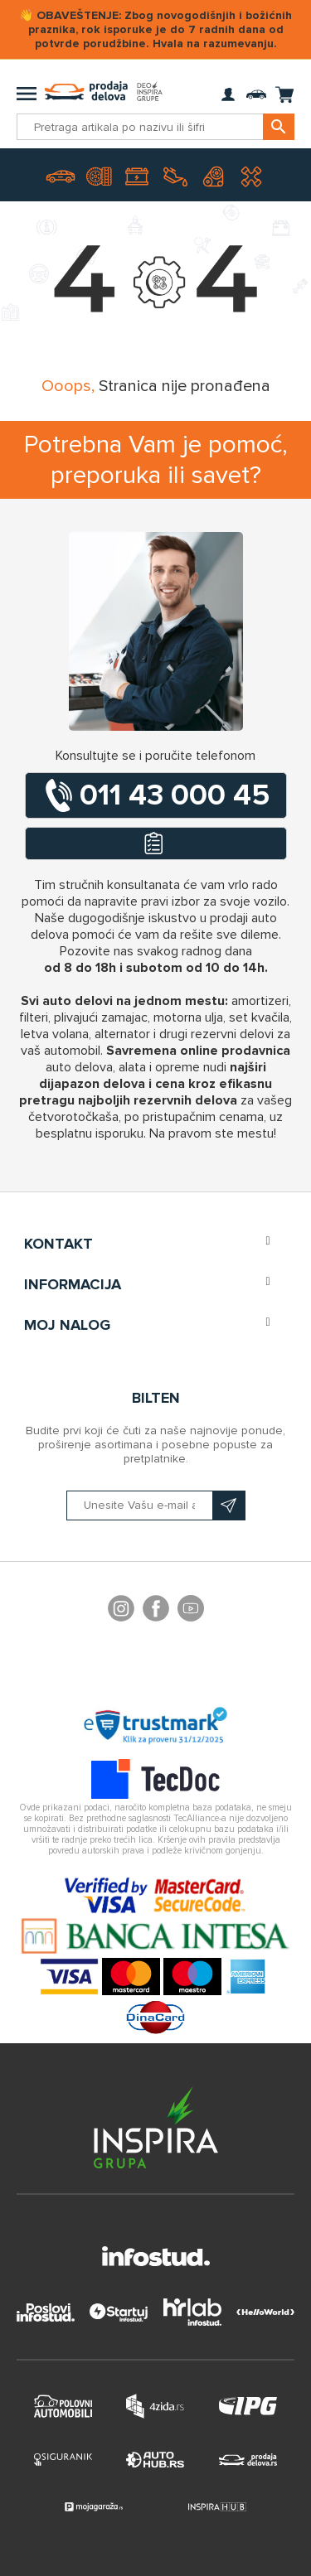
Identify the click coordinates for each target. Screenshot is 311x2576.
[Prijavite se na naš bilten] (155, 1505)
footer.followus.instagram (121, 1610)
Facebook (156, 1610)
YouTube (191, 1610)
